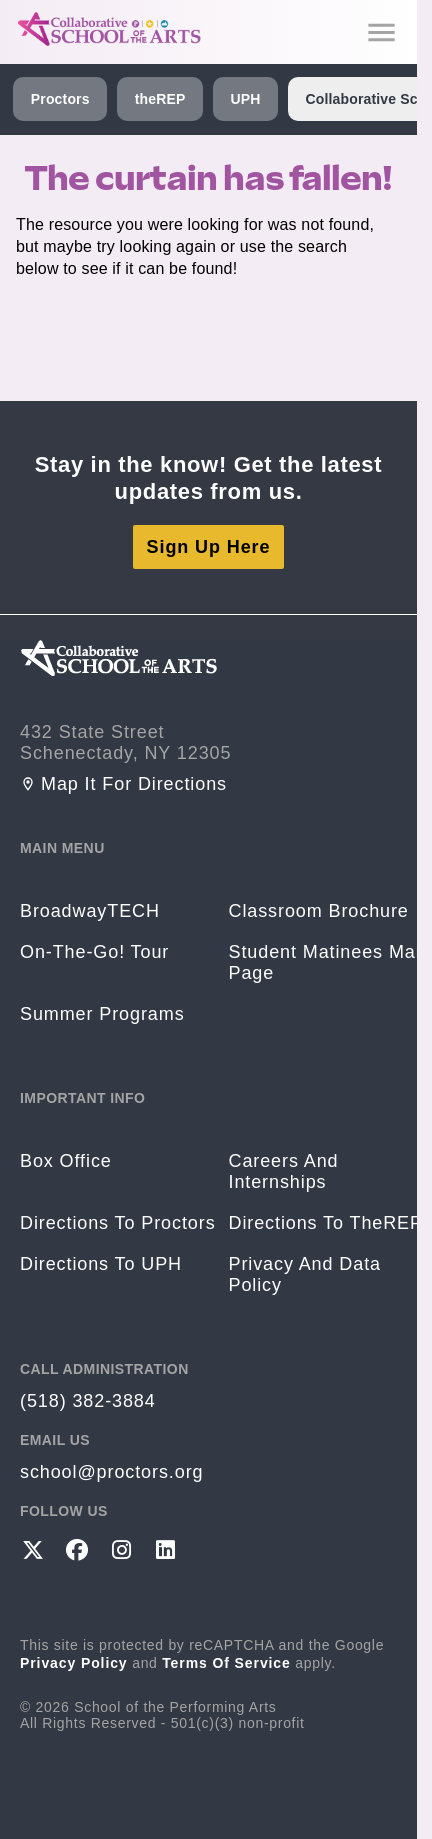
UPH (245, 99)
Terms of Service (226, 1663)
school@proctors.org (111, 1472)
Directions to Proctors (118, 1223)
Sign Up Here (209, 547)
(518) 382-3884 (88, 1401)
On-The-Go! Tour (94, 952)
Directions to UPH (101, 1264)
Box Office (66, 1161)
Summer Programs (102, 1014)
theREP (160, 99)
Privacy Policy (74, 1663)
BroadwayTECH (90, 911)
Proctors (60, 99)
